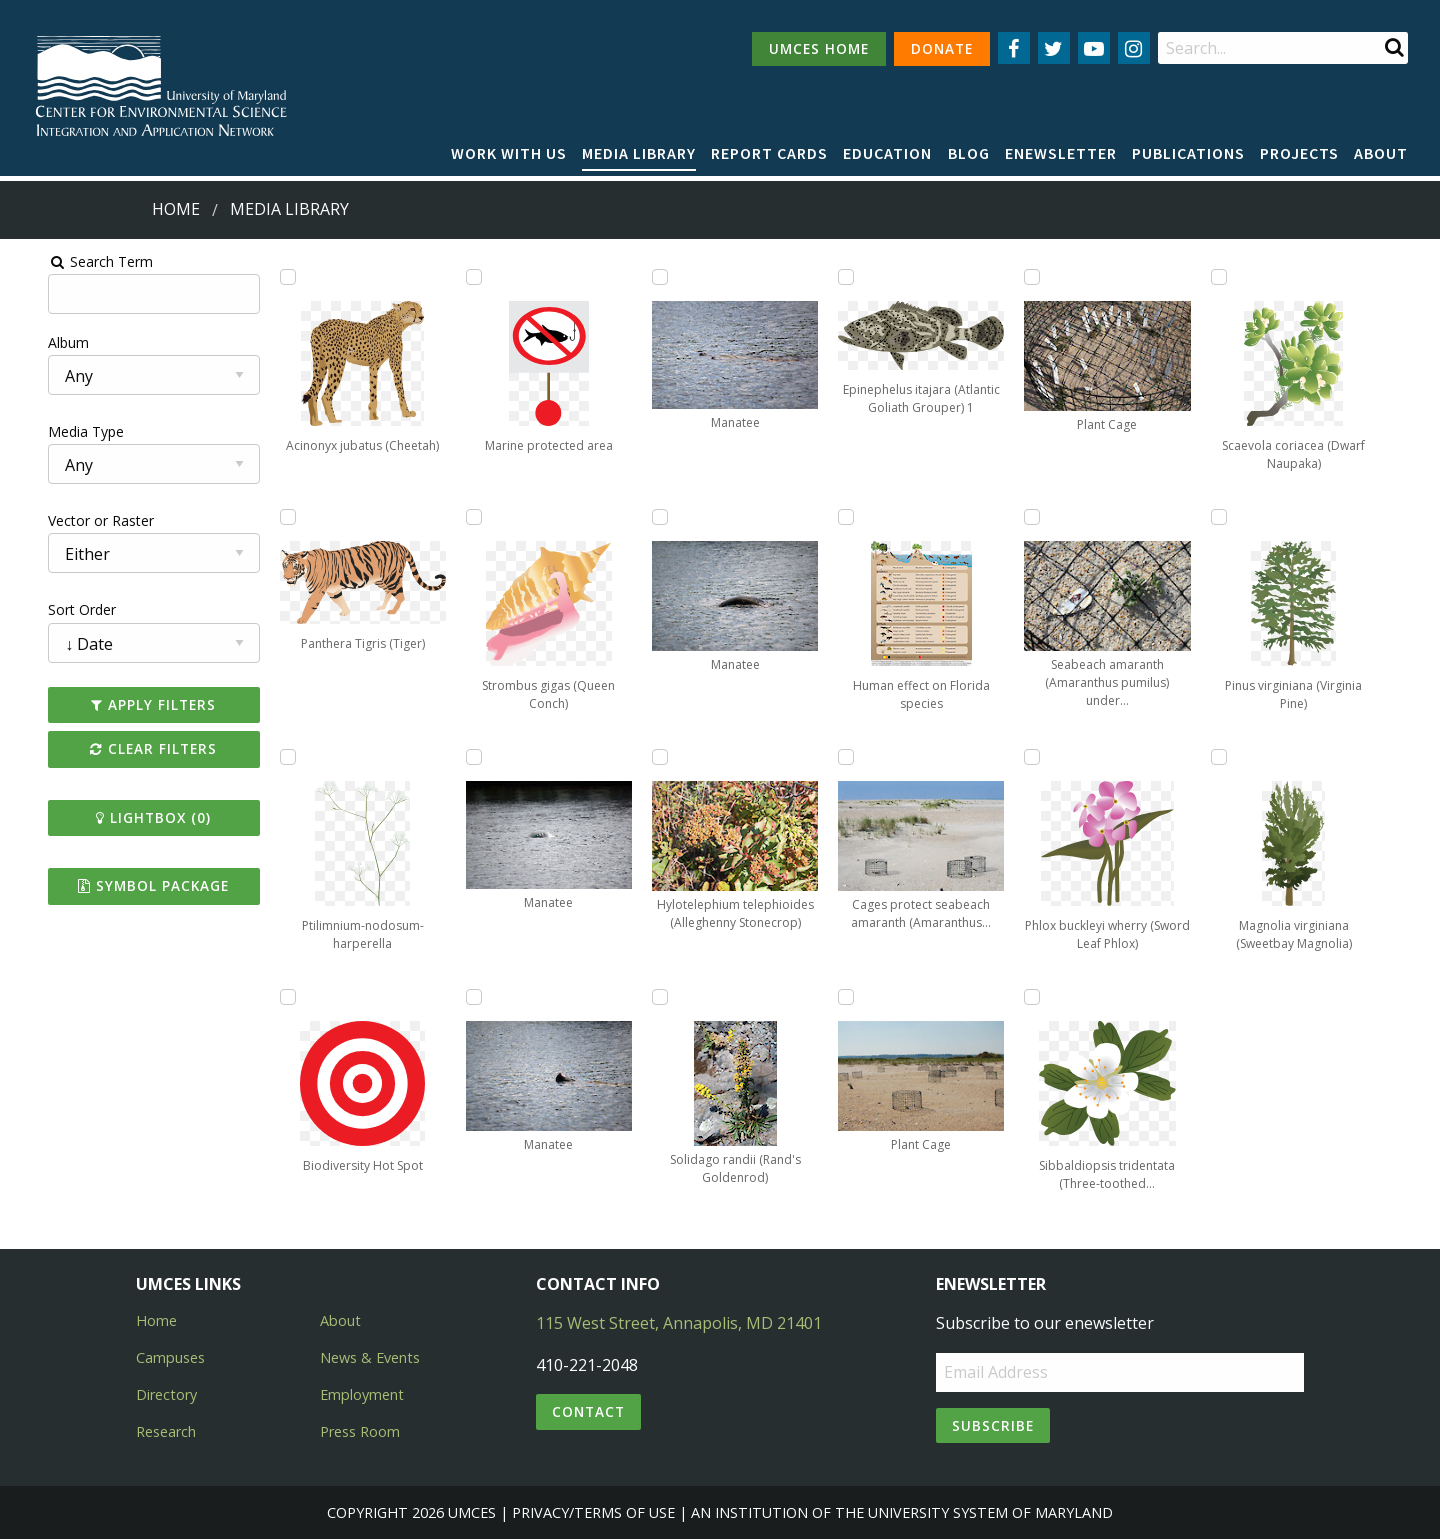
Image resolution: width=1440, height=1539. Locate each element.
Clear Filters (123, 748)
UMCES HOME (819, 48)
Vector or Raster (66, 520)
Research (166, 1431)
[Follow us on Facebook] (1014, 48)
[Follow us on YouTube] (1094, 48)
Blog (969, 153)
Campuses (170, 1357)
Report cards (769, 153)
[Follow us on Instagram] (1134, 48)
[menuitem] (509, 154)
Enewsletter (1061, 153)
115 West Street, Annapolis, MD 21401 (679, 1323)
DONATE (942, 48)
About (1381, 153)
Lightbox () (123, 817)
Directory (166, 1394)
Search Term (65, 261)
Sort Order (47, 609)
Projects (1299, 153)
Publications (1188, 153)
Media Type (51, 431)
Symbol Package (123, 885)
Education (887, 153)
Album (33, 342)
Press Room (360, 1431)
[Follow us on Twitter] (1054, 48)
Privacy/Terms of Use (593, 1512)
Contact (588, 1411)
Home (176, 209)
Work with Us (509, 153)
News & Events (370, 1357)
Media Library (639, 153)
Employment (362, 1394)
